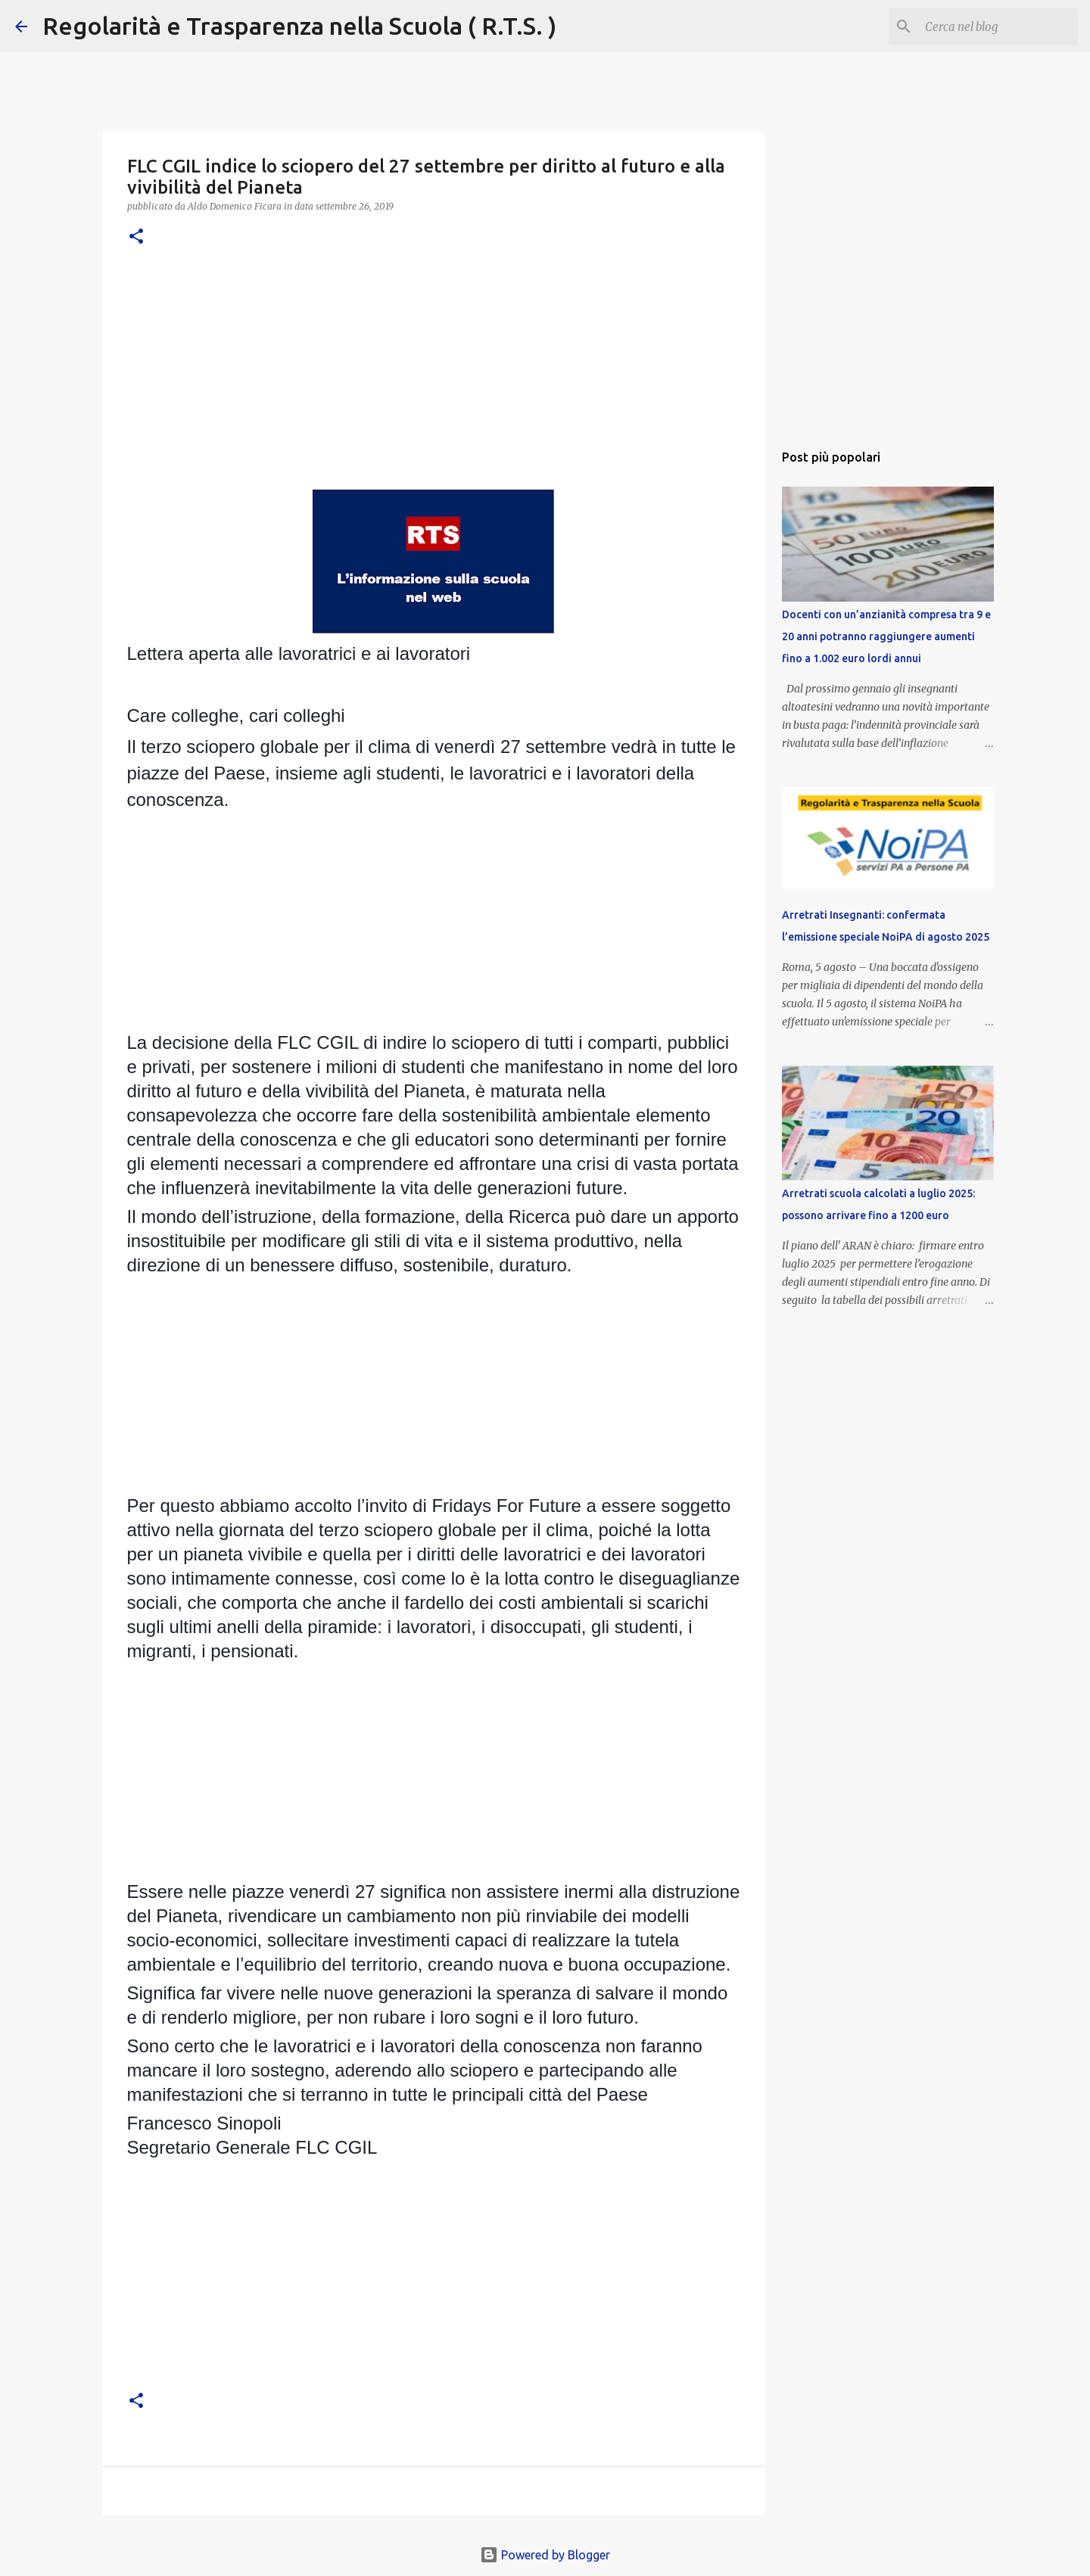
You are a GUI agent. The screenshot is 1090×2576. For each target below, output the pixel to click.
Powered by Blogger (545, 2555)
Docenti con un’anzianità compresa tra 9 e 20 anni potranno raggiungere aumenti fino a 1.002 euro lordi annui (886, 636)
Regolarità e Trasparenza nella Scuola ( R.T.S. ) (299, 25)
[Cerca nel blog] (998, 26)
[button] (136, 237)
